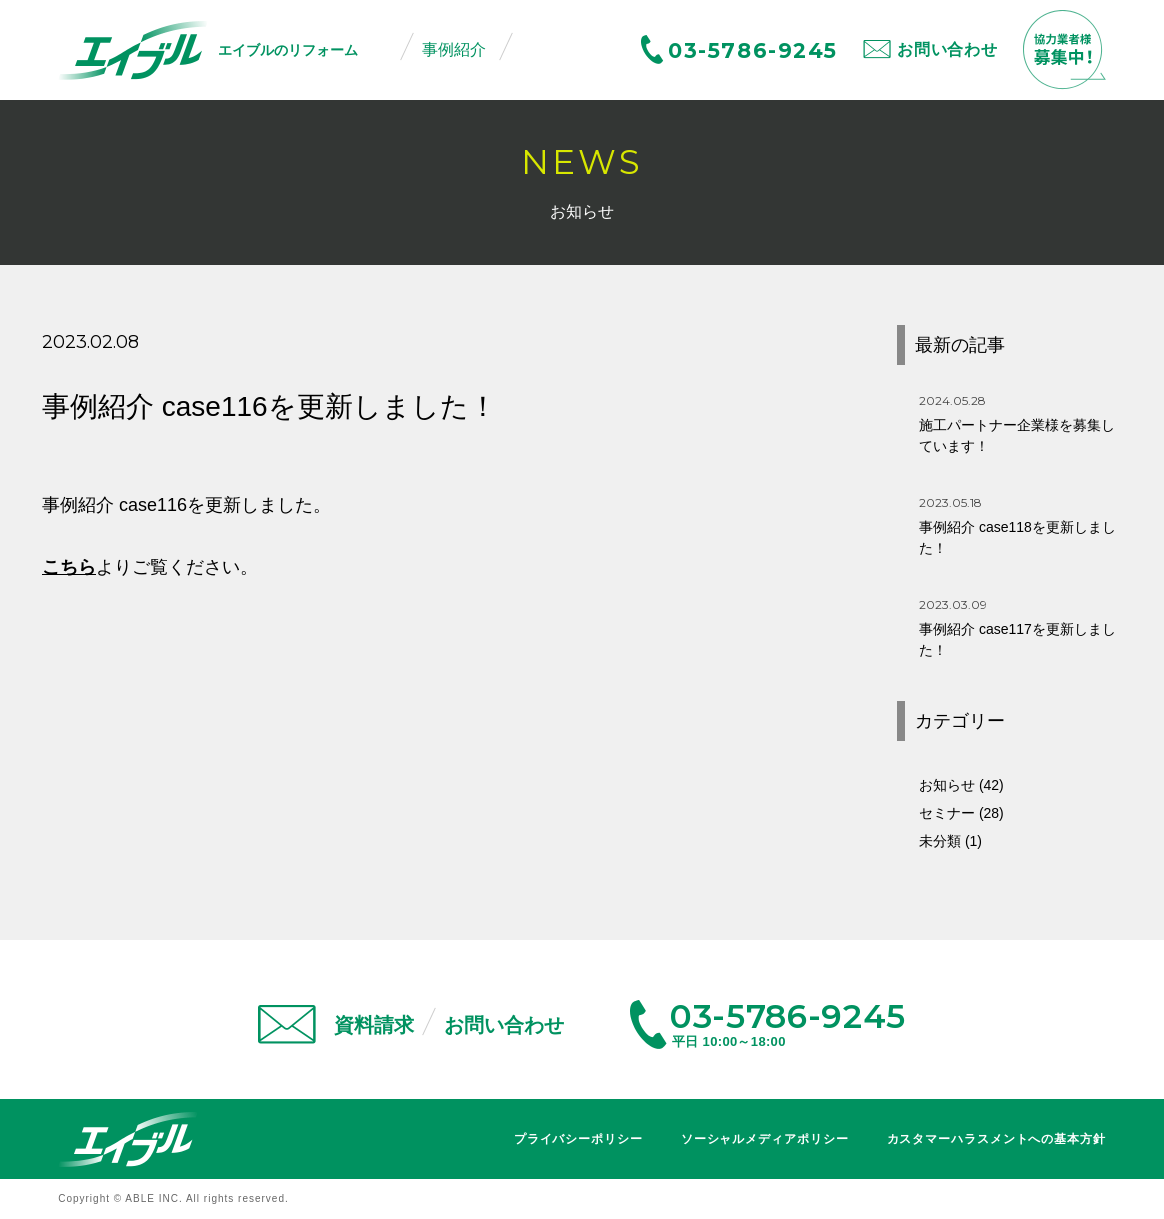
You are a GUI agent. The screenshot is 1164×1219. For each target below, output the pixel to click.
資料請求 (374, 1025)
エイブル (128, 1139)
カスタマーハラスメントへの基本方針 (996, 1139)
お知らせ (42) (961, 785)
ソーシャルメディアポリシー (765, 1139)
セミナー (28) (961, 813)
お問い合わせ (947, 49)
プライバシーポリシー (578, 1139)
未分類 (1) (950, 841)
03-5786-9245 (753, 50)
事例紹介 (454, 49)
